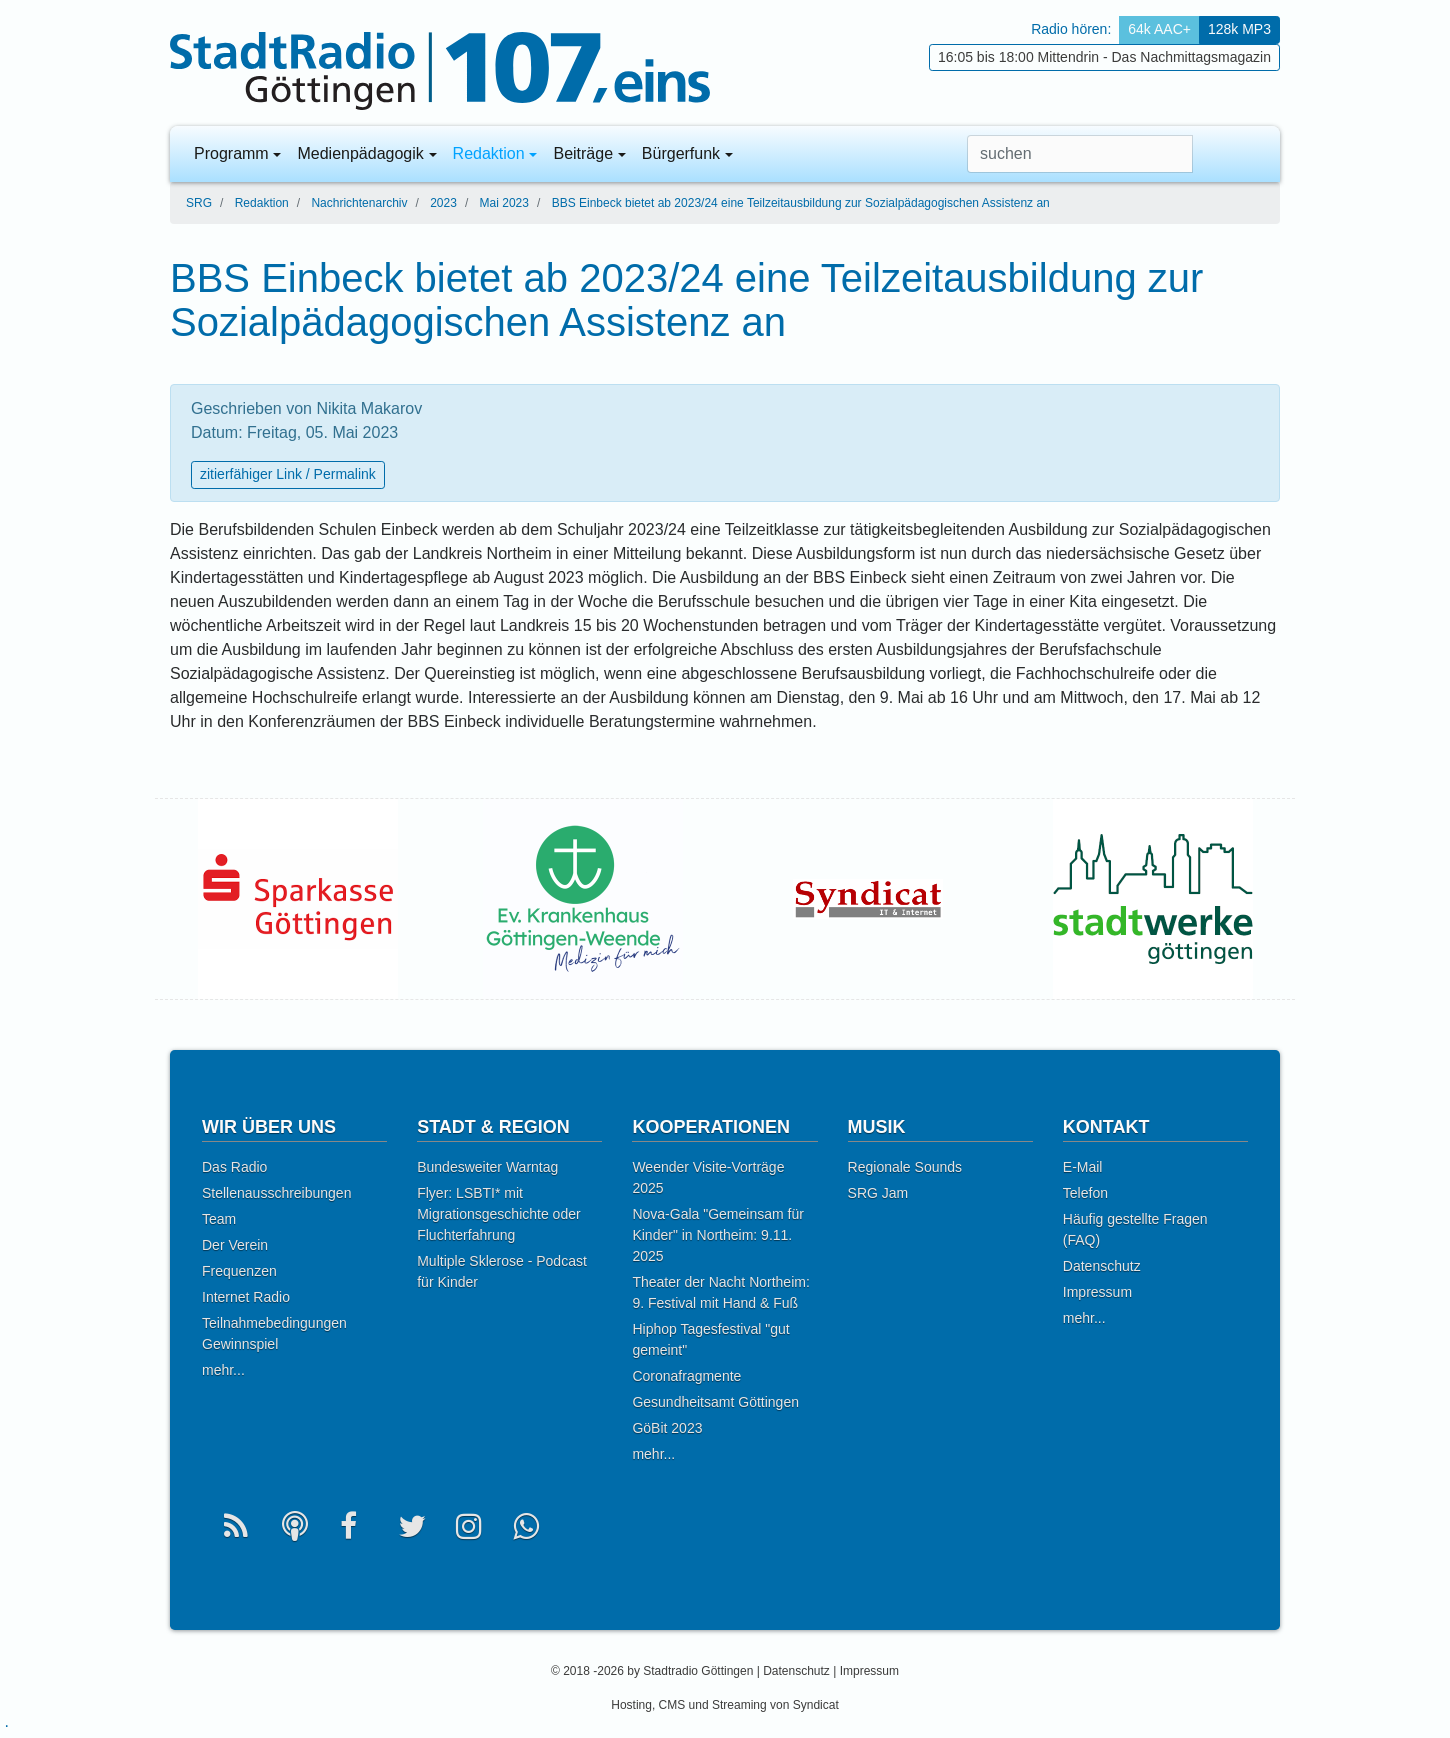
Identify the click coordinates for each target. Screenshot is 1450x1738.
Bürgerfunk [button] (681, 153)
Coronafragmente (686, 1376)
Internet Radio (246, 1297)
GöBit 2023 (667, 1428)
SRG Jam (878, 1193)
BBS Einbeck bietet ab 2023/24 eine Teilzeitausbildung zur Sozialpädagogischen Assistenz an (801, 203)
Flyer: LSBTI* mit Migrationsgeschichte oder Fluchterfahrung (498, 1214)
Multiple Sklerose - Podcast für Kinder (502, 1271)
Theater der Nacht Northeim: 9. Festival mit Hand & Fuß (720, 1292)
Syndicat (816, 1705)
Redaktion (262, 203)
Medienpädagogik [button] (360, 153)
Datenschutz (1102, 1266)
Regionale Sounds (905, 1167)
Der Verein (235, 1245)
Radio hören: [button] (1071, 29)
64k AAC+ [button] (1159, 29)
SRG (199, 203)
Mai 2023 (504, 203)
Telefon (1085, 1193)
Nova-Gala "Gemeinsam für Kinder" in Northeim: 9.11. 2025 (717, 1235)
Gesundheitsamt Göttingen (715, 1402)
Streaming (739, 1705)
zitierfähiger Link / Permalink (288, 474)
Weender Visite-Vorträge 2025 (708, 1177)
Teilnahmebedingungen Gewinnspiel (274, 1333)
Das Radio (234, 1167)
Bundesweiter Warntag (487, 1167)
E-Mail (1083, 1167)
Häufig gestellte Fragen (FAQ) (1135, 1229)
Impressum (1097, 1292)
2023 (443, 203)
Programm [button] (231, 153)
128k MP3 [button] (1239, 29)
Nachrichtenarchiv (359, 203)
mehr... (223, 1370)
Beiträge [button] (583, 153)
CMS (672, 1705)
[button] (1248, 154)
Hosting (631, 1705)
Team (219, 1219)
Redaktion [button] (489, 153)
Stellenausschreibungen (276, 1193)
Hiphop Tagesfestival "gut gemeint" (710, 1339)
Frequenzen (239, 1271)
